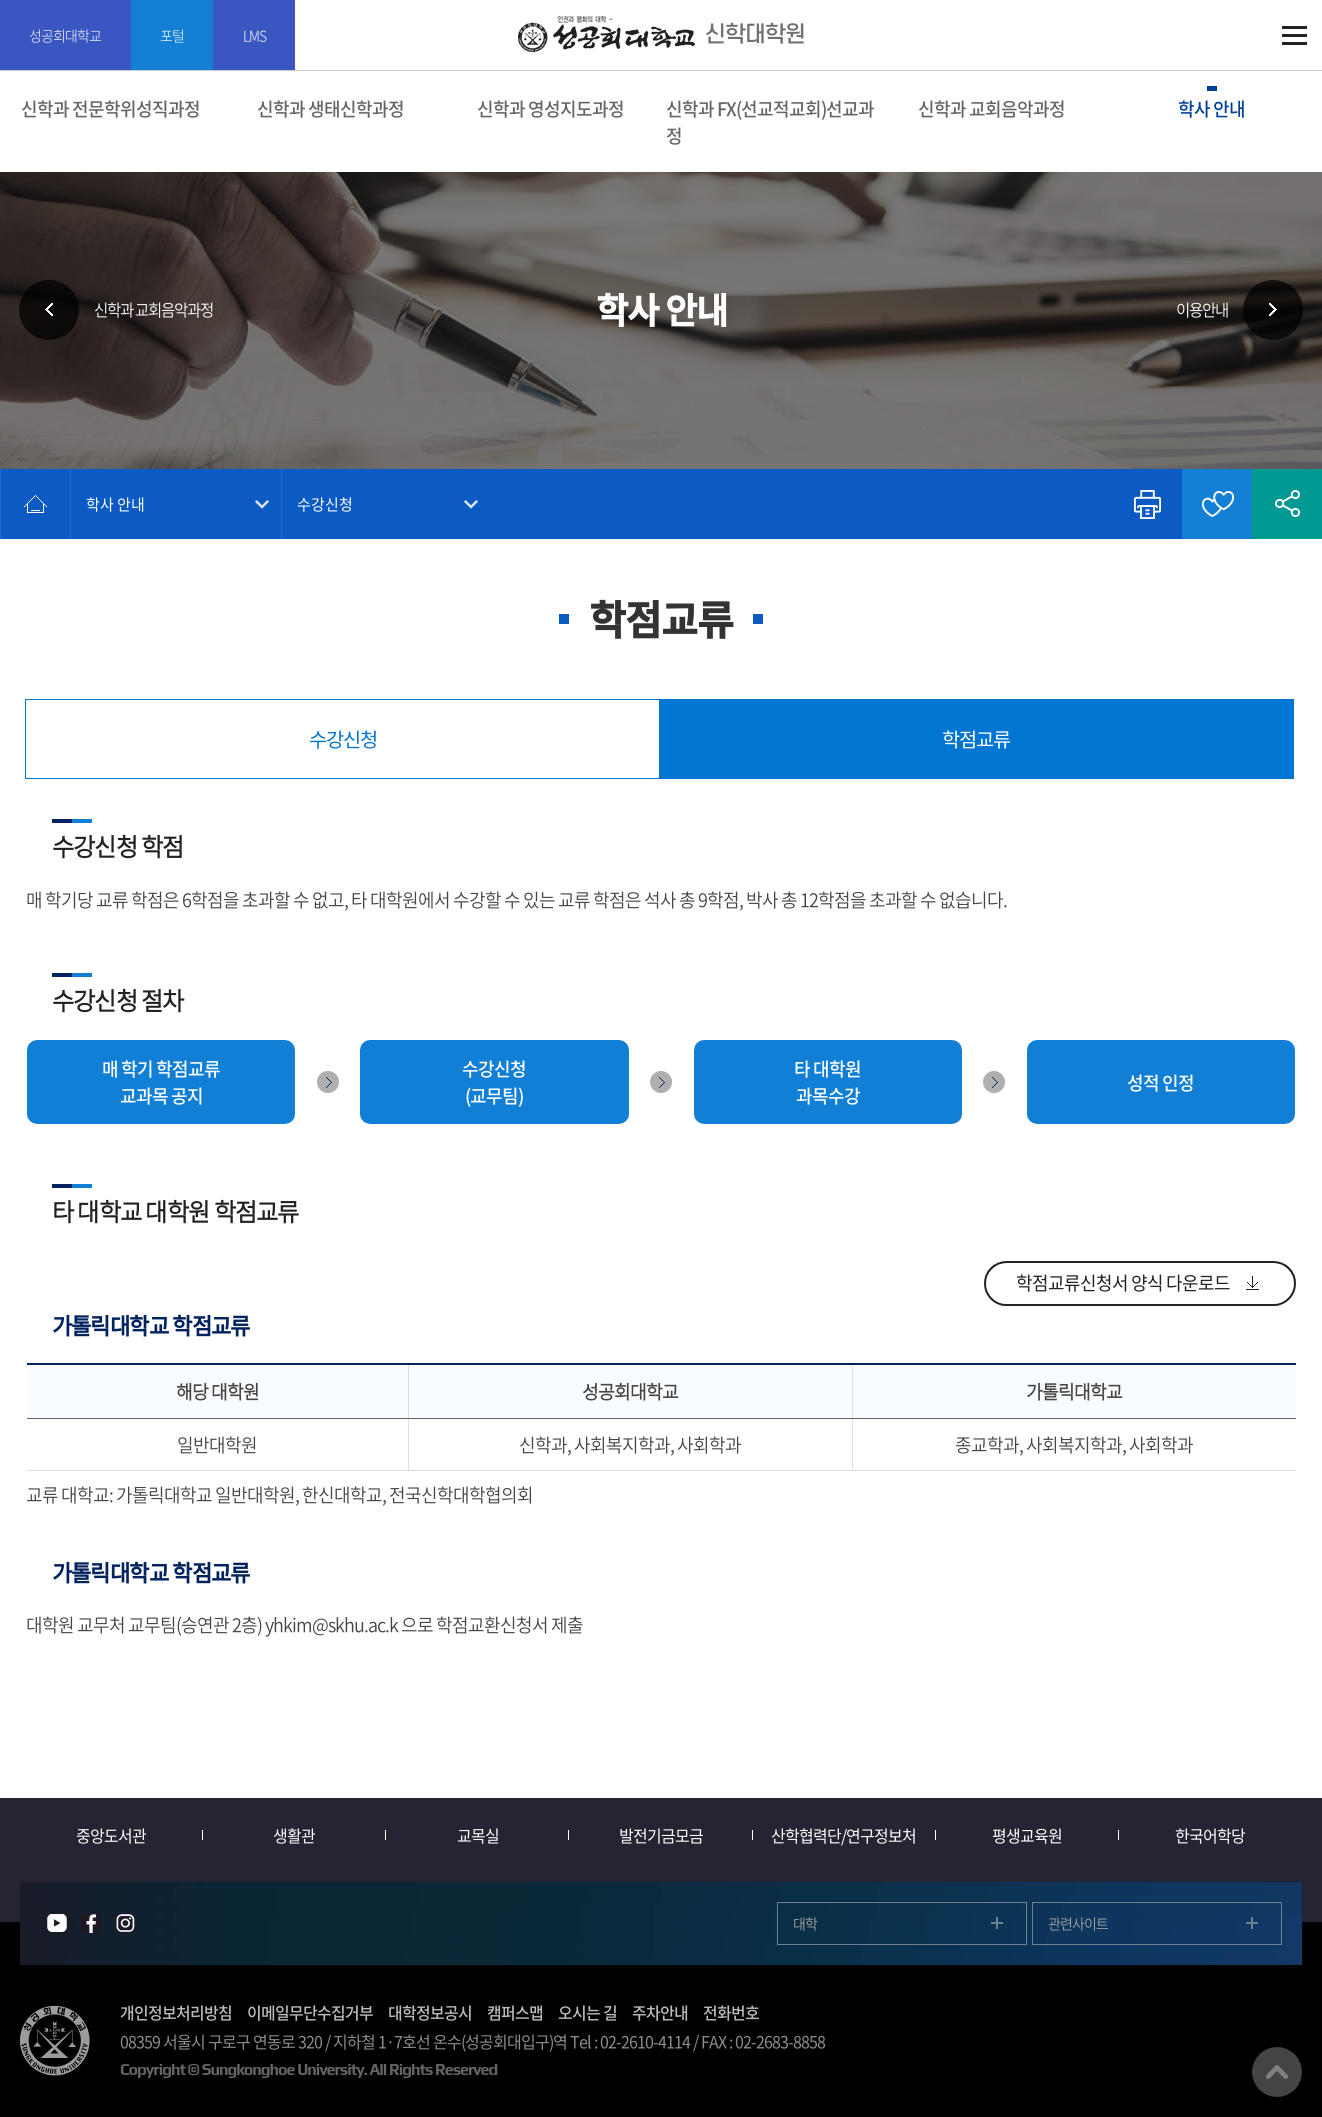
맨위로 (1277, 2072)
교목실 (478, 1835)
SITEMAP (1294, 35)
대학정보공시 (430, 2012)
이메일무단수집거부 (310, 2012)
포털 (174, 35)
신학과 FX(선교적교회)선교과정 (770, 122)
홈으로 (36, 504)
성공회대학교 (66, 35)
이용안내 (1199, 310)
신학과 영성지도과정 (550, 108)
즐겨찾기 (1217, 504)
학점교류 (976, 738)
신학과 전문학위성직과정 (110, 108)
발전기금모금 (661, 1835)
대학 (805, 1923)
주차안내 (660, 2012)
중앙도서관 (112, 1835)
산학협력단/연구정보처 (844, 1835)
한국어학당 (1210, 1835)
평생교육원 (1027, 1835)
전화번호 (731, 2012)
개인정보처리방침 (176, 2012)
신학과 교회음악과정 (991, 108)
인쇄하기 (1147, 504)
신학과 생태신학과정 (330, 108)
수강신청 (326, 504)
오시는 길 (587, 2012)
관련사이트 (1078, 1923)
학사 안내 (1211, 108)
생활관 (295, 1835)
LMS (257, 35)
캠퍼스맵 (515, 2012)
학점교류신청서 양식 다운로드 (1123, 1283)
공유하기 (1287, 504)
